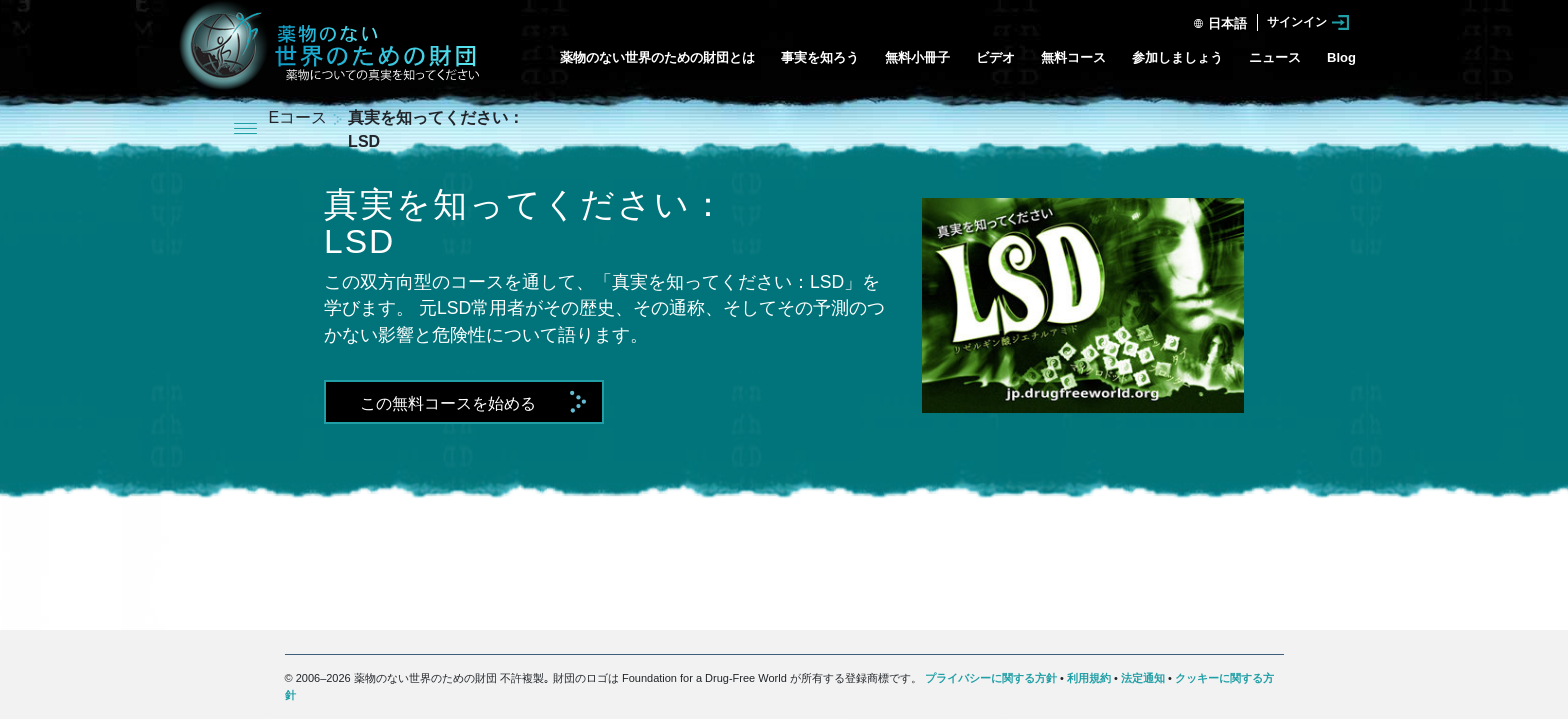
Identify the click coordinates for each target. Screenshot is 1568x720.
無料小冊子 (917, 57)
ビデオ (995, 57)
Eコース (300, 117)
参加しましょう (1177, 57)
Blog (1341, 57)
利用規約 (1089, 678)
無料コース (1073, 57)
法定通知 (1143, 678)
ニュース (1275, 57)
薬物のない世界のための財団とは (657, 57)
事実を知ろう (820, 57)
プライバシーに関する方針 (991, 678)
